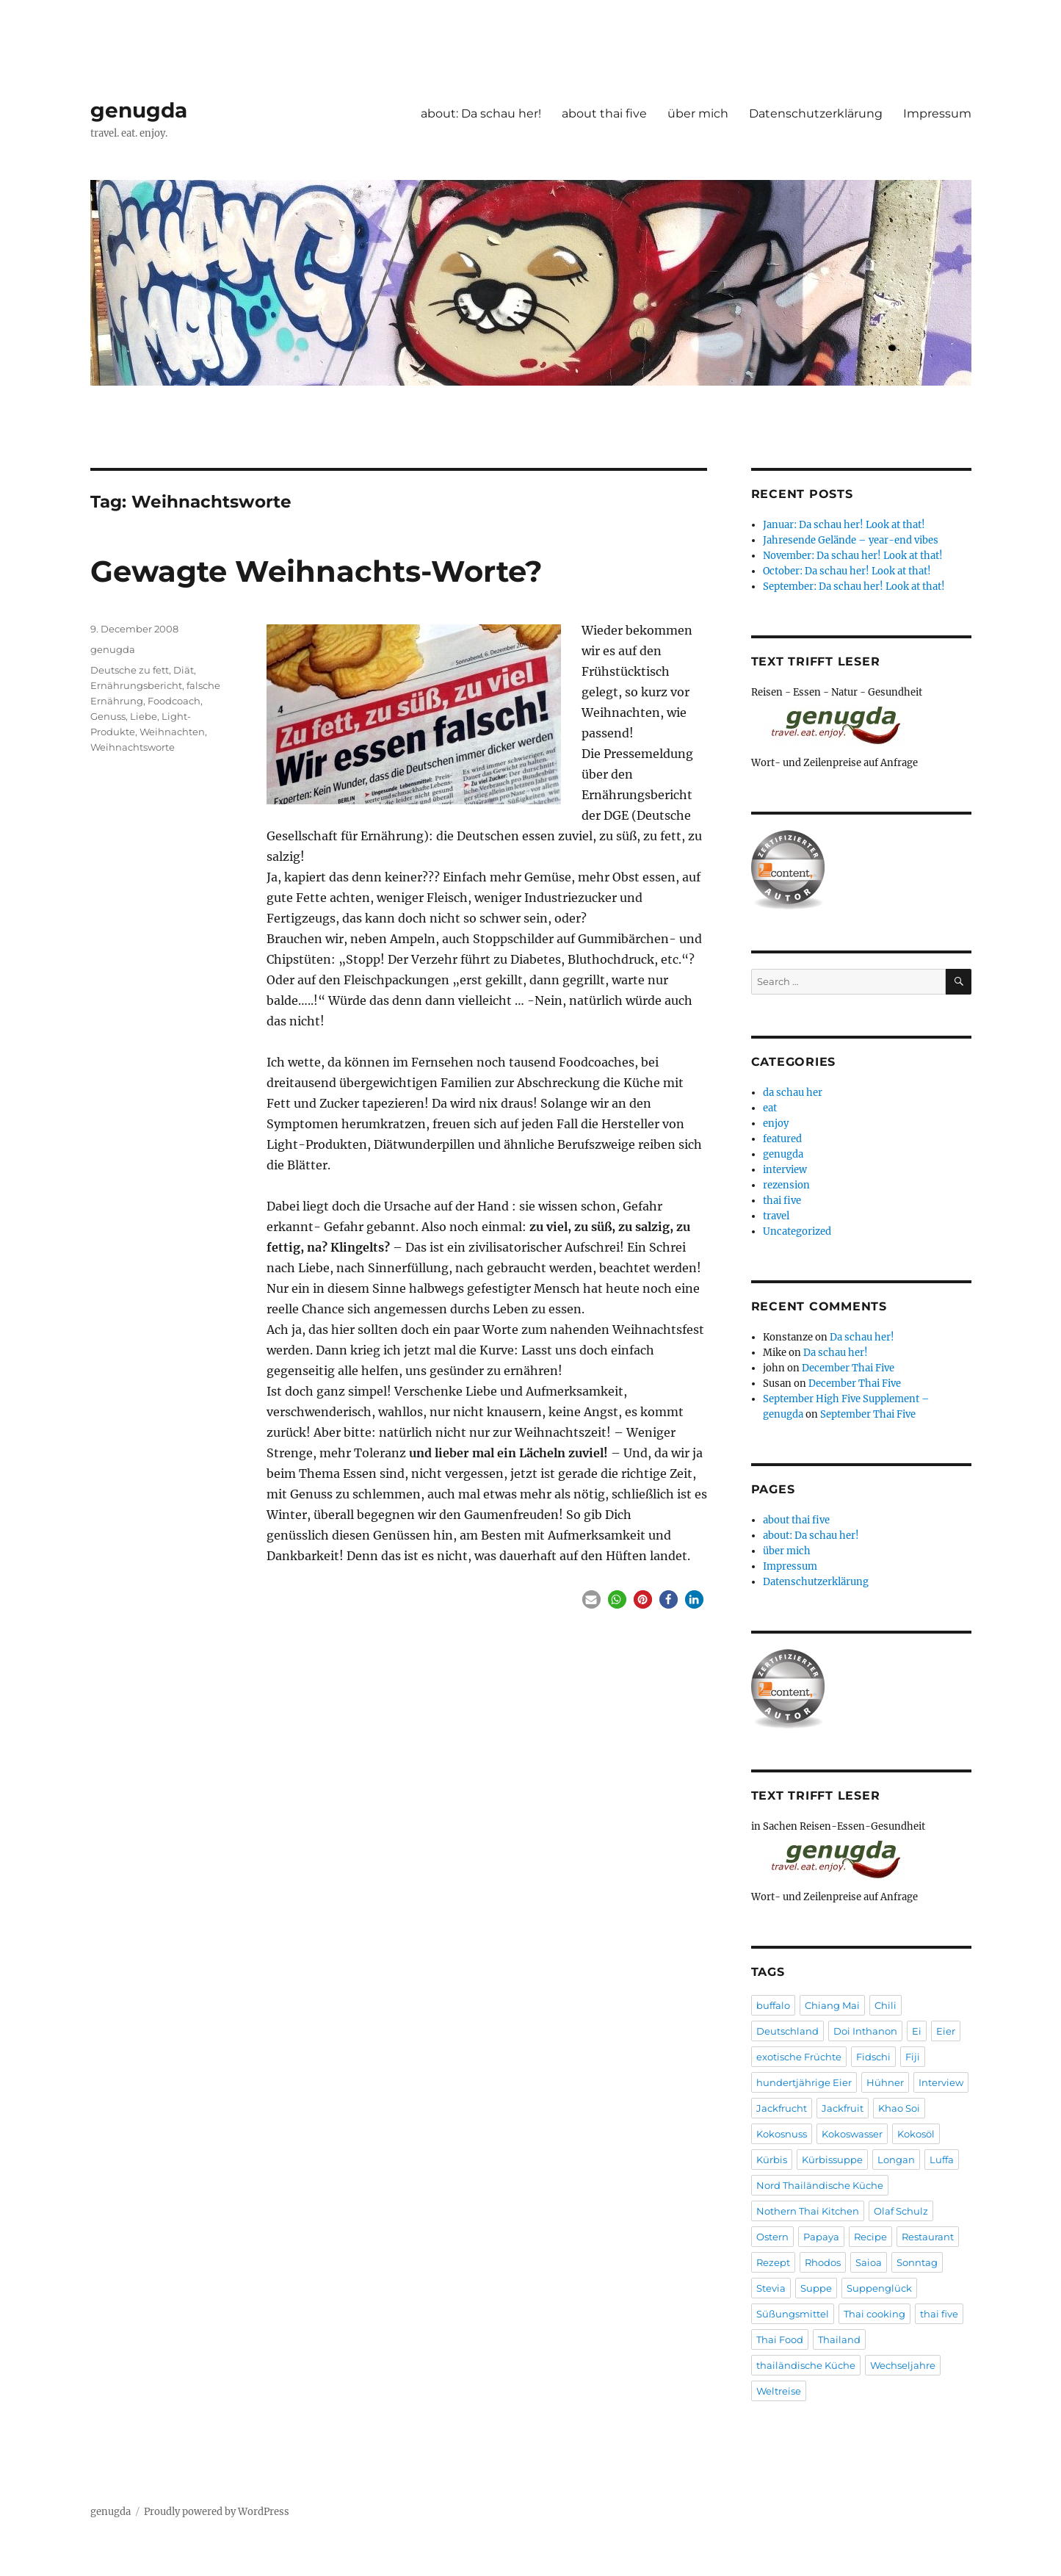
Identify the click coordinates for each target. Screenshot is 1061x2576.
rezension (786, 1185)
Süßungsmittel (792, 2314)
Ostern (772, 2237)
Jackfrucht (781, 2108)
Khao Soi (899, 2108)
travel (776, 1216)
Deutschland (787, 2031)
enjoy (776, 1123)
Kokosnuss (781, 2134)
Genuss (108, 716)
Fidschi (873, 2057)
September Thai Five (868, 1414)
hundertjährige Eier (804, 2082)
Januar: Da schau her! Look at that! (844, 525)
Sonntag (917, 2262)
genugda (138, 110)
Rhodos (823, 2262)
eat (770, 1108)
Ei (916, 2031)
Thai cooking (874, 2314)
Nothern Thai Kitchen (807, 2211)
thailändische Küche (805, 2365)
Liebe (143, 716)
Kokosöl (916, 2134)
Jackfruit (842, 2108)
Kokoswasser (852, 2134)
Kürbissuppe (832, 2159)
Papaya (821, 2237)
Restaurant (928, 2237)
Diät (183, 670)
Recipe (870, 2237)
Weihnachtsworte (132, 747)
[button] (591, 1599)
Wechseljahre (902, 2365)
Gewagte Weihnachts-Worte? (316, 571)
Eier (945, 2031)
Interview (941, 2082)
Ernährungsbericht (136, 685)
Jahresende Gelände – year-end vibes (850, 540)
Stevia (771, 2288)
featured (782, 1139)
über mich (697, 113)
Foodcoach (174, 701)
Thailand (839, 2339)
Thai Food (779, 2339)
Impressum (937, 113)
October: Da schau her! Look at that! (847, 571)
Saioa (868, 2262)
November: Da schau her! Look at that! (853, 555)
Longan (896, 2159)
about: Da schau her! (481, 113)
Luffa (942, 2159)
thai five (782, 1200)
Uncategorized (797, 1231)
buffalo (773, 2005)
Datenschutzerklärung (816, 113)
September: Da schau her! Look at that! (854, 586)
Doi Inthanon (865, 2031)
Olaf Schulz (901, 2211)
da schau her (792, 1092)
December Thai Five (848, 1368)
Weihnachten (172, 731)
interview (785, 1169)
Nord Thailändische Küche (819, 2185)
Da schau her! (862, 1337)
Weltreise (778, 2391)
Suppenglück (879, 2288)
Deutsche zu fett (129, 670)
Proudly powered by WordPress (216, 2511)
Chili (885, 2005)
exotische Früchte (798, 2057)
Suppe (816, 2288)
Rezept (773, 2262)
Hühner (885, 2082)
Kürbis (771, 2159)
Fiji (912, 2057)
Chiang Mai (832, 2005)
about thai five (604, 113)
